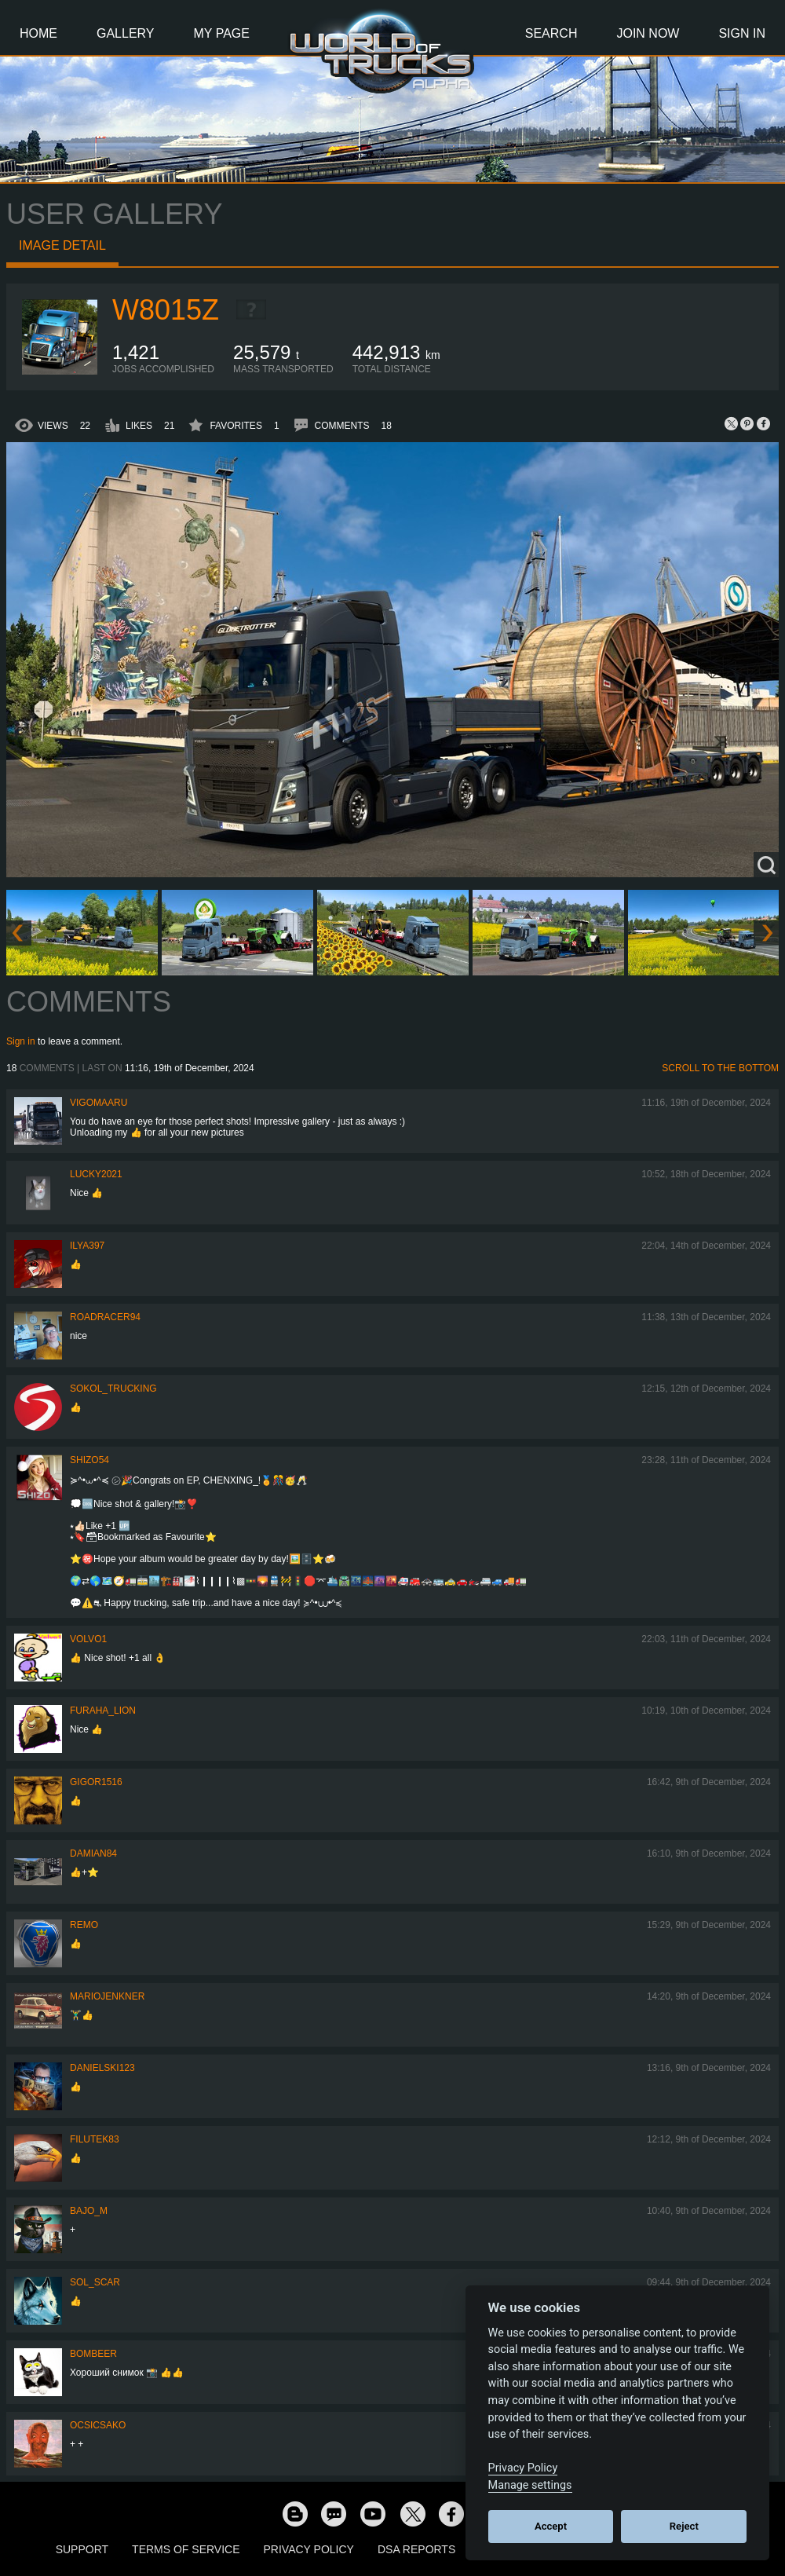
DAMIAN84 (93, 1853)
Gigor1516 (96, 1781)
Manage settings (530, 2485)
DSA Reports (416, 2549)
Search (551, 33)
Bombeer (93, 2353)
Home (38, 33)
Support (82, 2549)
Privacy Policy (309, 2549)
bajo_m (89, 2210)
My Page (222, 33)
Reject (684, 2526)
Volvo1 (88, 1639)
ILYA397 (87, 1245)
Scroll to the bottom (720, 1068)
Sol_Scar (95, 2282)
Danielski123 (102, 2067)
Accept (551, 2526)
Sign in (20, 1041)
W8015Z (165, 310)
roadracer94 (105, 1317)
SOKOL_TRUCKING (113, 1388)
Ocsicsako (98, 2425)
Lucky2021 (96, 1174)
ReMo (84, 1924)
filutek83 (94, 2139)
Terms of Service (185, 2549)
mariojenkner (107, 1996)
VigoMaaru (98, 1102)
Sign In (741, 33)
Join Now (647, 33)
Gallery (126, 33)
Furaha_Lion (103, 1710)
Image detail (62, 245)
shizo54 (89, 1459)
